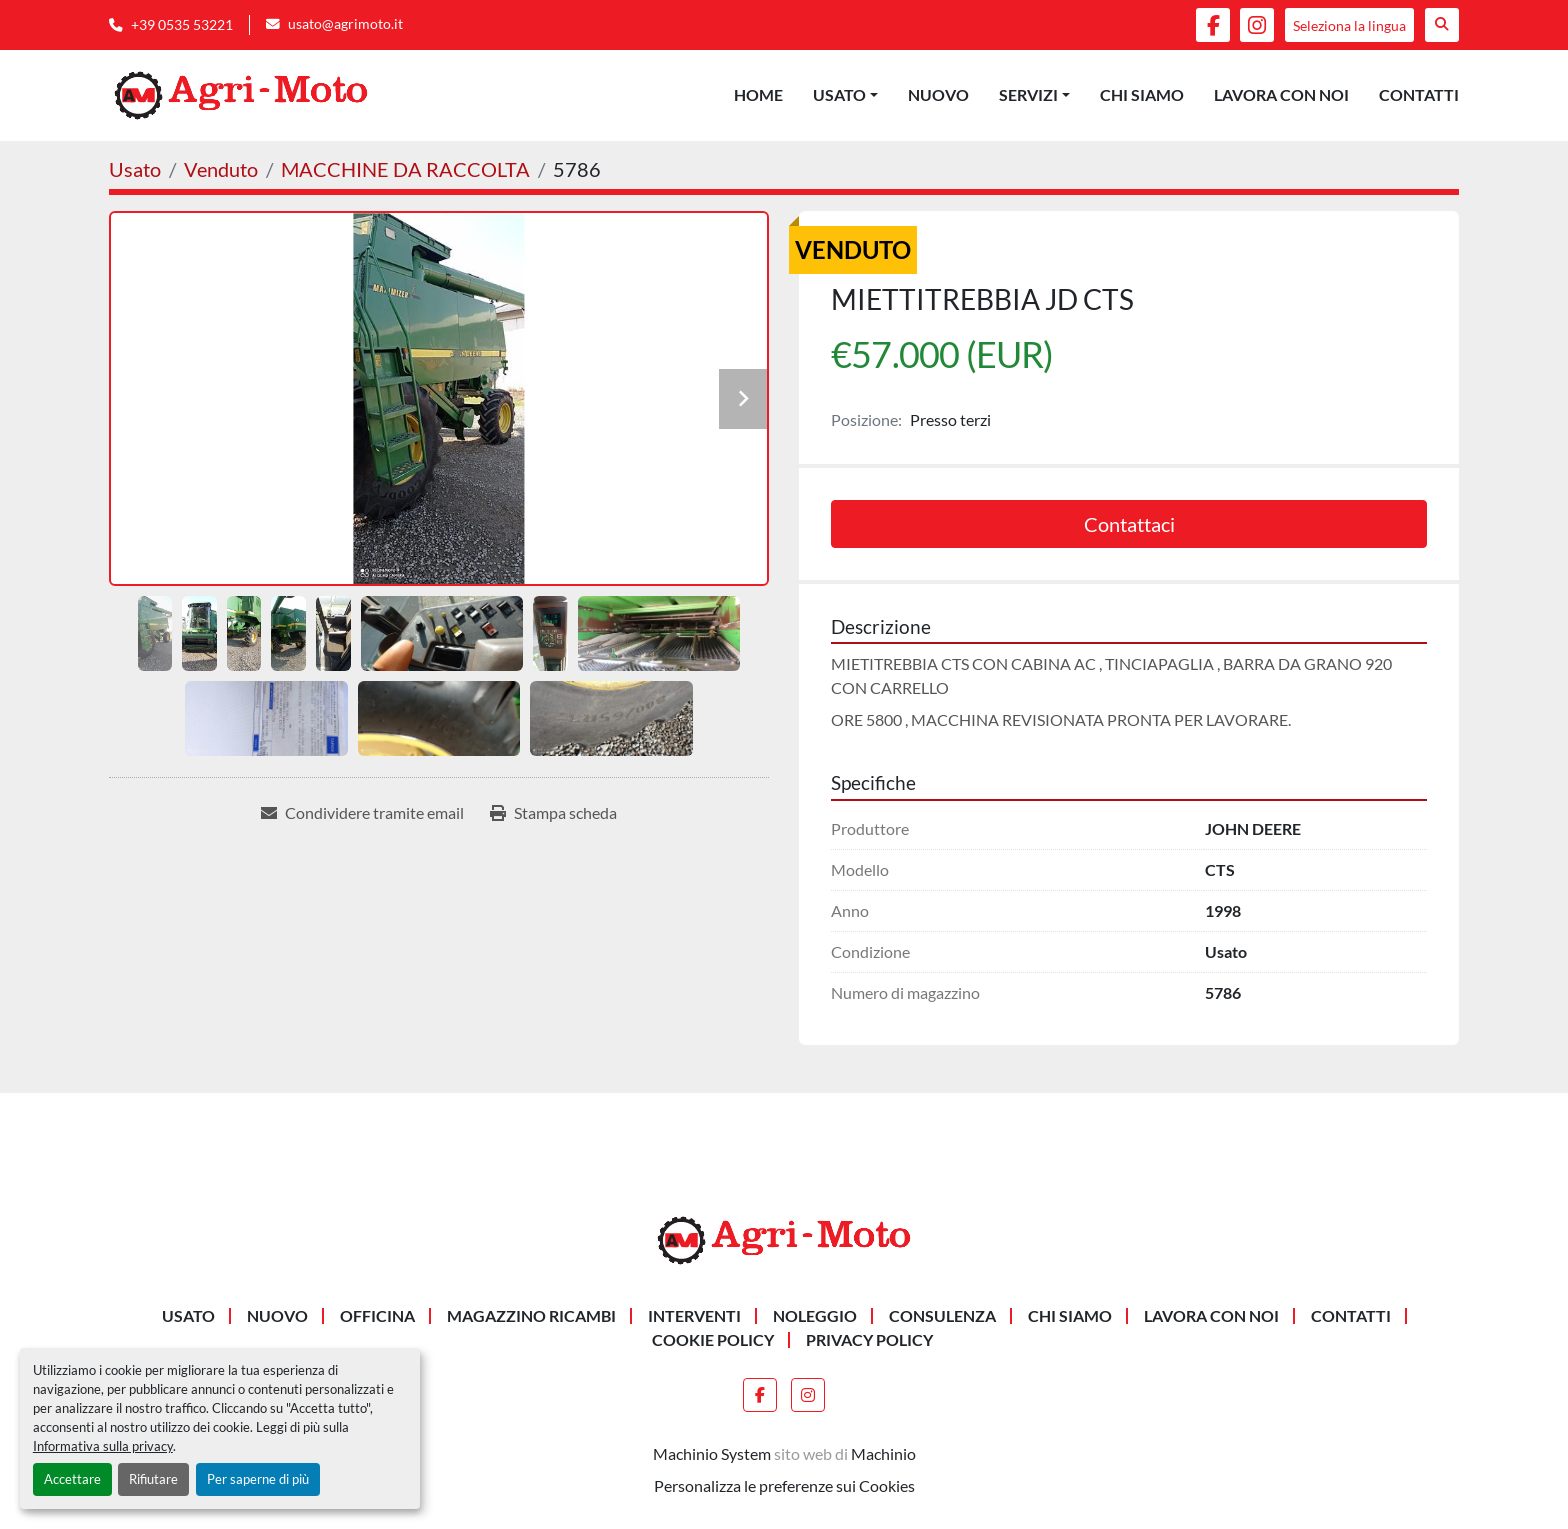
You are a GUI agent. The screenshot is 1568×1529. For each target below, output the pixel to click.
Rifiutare (153, 1479)
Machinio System (712, 1453)
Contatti (1419, 94)
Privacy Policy (869, 1339)
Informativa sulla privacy (103, 1446)
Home (758, 94)
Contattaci (1129, 524)
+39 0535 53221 (182, 25)
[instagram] (1257, 25)
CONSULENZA (942, 1315)
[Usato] (135, 169)
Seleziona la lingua (1349, 25)
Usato (839, 94)
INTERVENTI (694, 1315)
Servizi (1028, 94)
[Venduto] (221, 169)
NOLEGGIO (815, 1315)
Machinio (883, 1453)
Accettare (72, 1479)
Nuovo (938, 94)
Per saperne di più (258, 1479)
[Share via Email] (362, 813)
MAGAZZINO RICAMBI (531, 1315)
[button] (845, 95)
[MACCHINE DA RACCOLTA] (405, 169)
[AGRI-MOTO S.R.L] (784, 1237)
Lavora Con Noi (1281, 94)
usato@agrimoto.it (345, 24)
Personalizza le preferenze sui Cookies (784, 1485)
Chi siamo (1142, 94)
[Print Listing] (553, 813)
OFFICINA (377, 1315)
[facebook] (1213, 25)
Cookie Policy (713, 1339)
